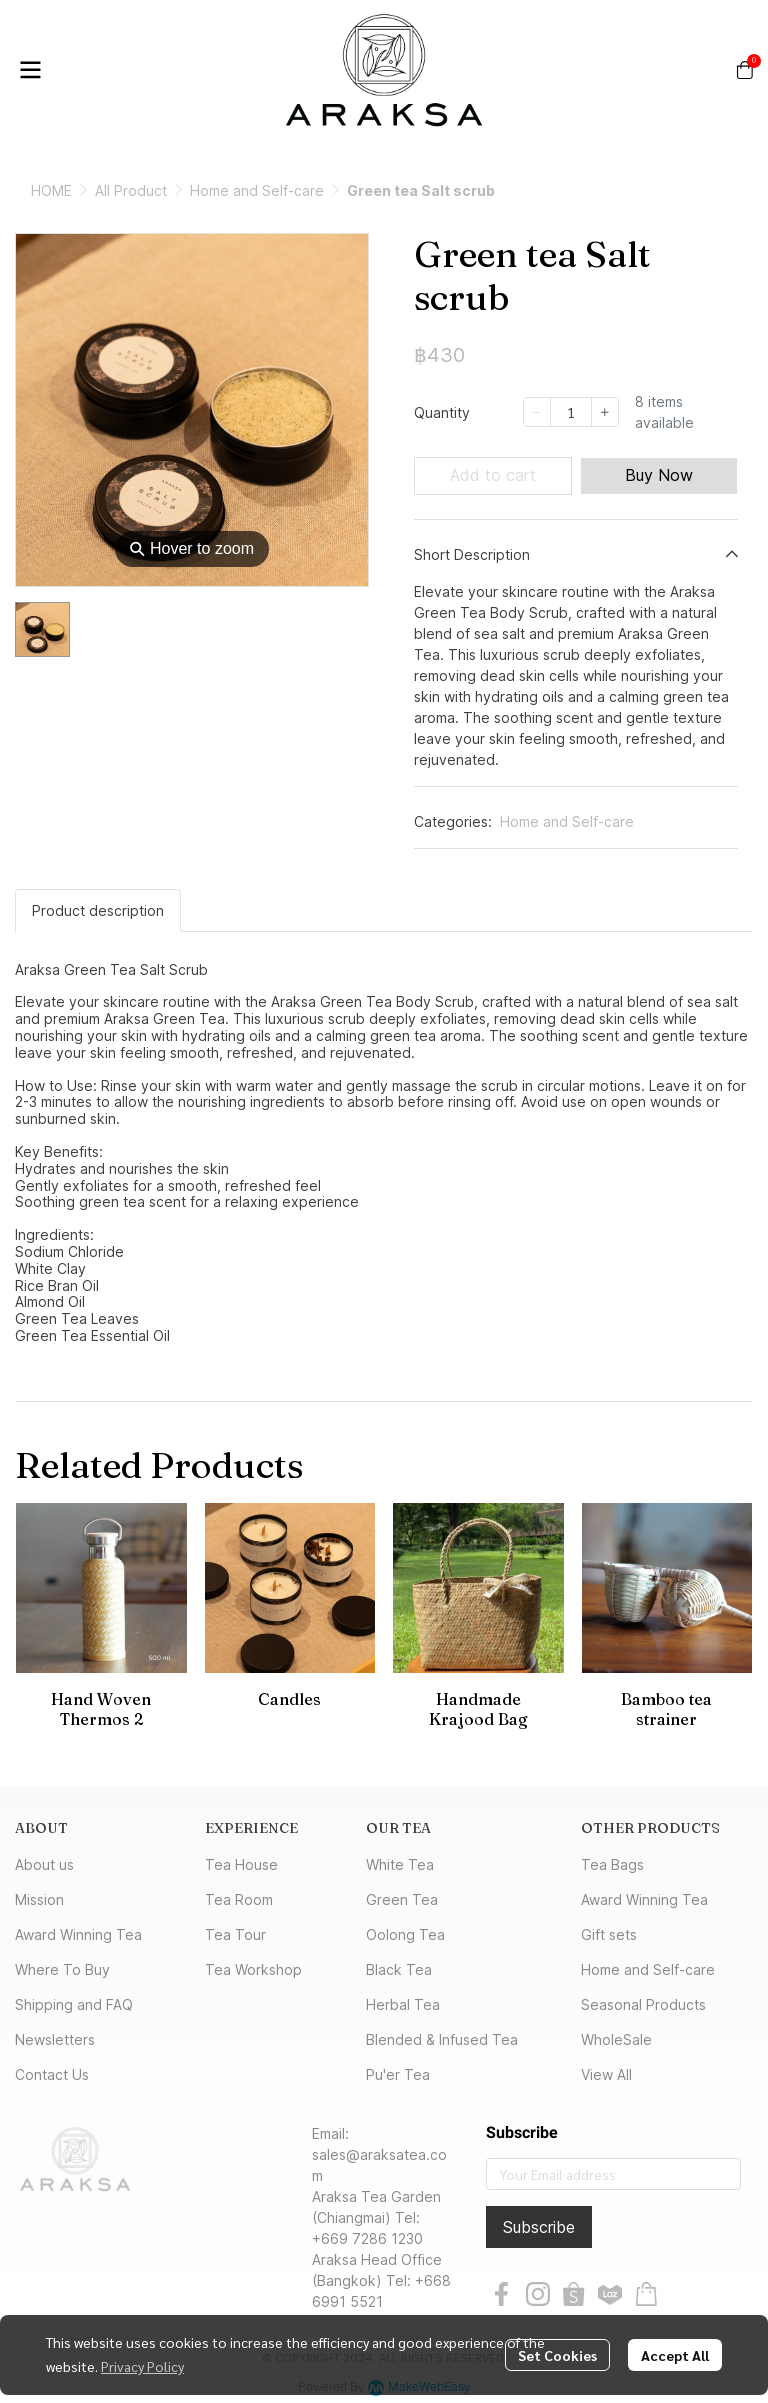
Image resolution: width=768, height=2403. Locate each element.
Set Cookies (557, 2355)
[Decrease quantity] (537, 412)
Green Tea (402, 1899)
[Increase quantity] (605, 412)
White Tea (400, 1864)
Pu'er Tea (398, 2074)
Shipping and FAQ (74, 2004)
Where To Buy (62, 1969)
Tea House (241, 1864)
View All (606, 2074)
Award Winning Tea (78, 1934)
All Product (131, 190)
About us (44, 1864)
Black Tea (399, 1969)
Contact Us (52, 2074)
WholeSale (616, 2039)
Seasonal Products (643, 2004)
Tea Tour (235, 1934)
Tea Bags (612, 1864)
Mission (39, 1899)
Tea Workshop (253, 1969)
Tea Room (239, 1899)
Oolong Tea (405, 1934)
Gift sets (609, 1934)
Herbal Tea (403, 2004)
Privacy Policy (142, 2366)
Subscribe (539, 2227)
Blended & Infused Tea (442, 2039)
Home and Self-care (257, 190)
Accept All (675, 2355)
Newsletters (55, 2039)
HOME (51, 190)
